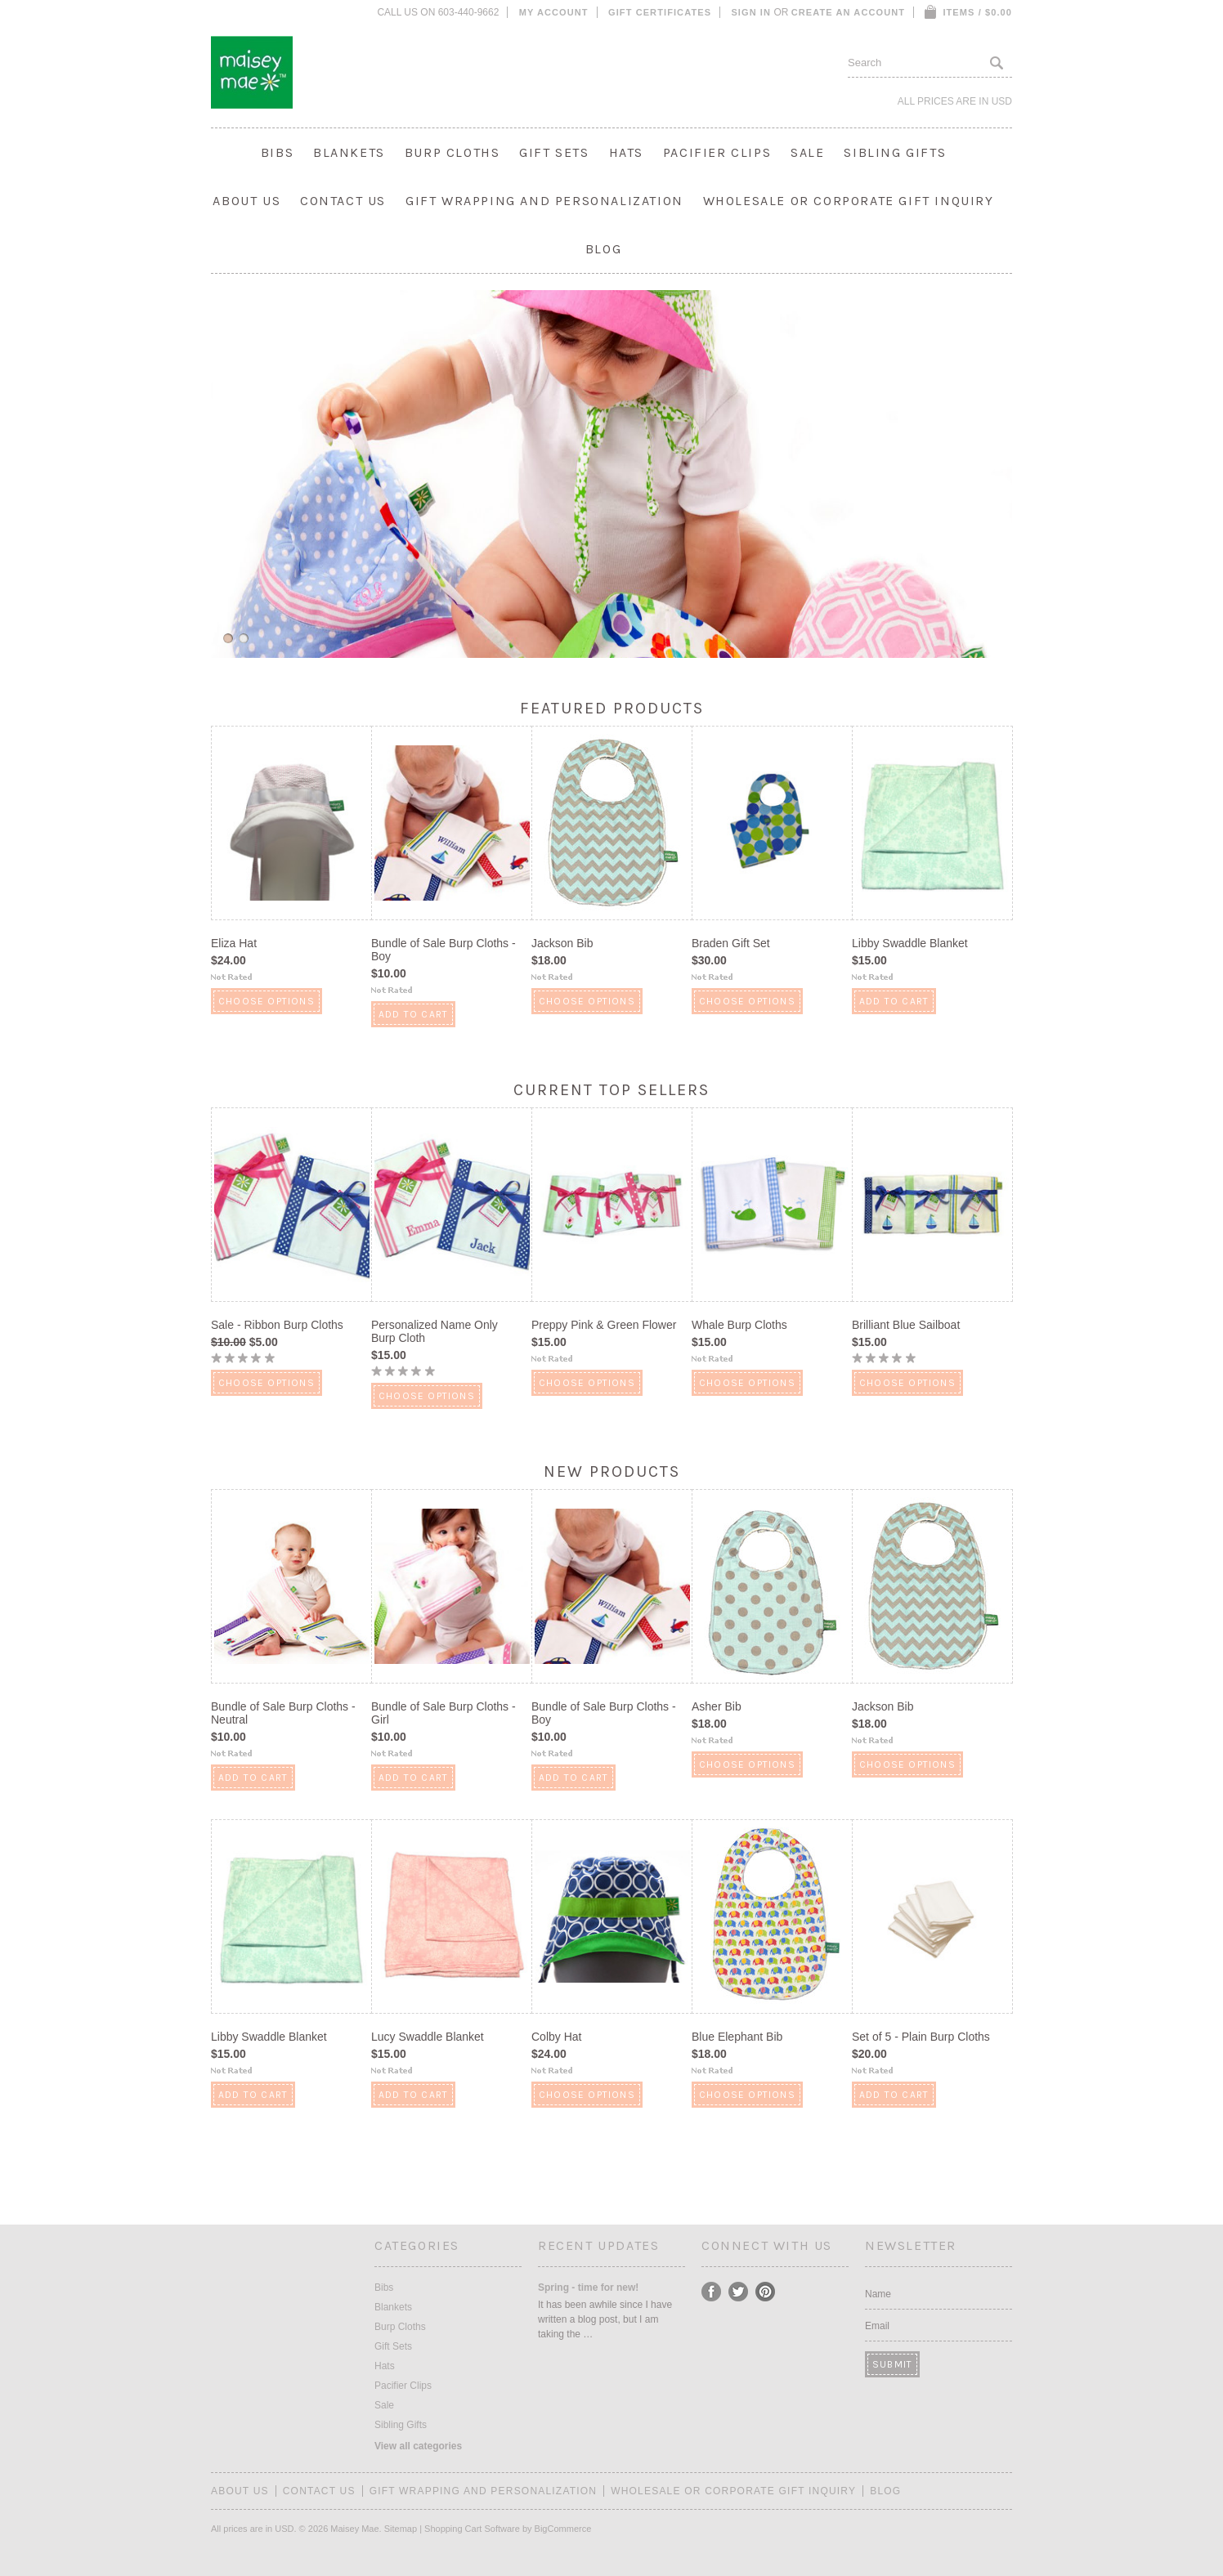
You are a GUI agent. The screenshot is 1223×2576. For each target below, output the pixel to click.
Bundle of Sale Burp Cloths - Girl (443, 1713)
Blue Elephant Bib (737, 2036)
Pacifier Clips (717, 152)
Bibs (277, 152)
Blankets (349, 152)
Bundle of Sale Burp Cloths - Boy (443, 950)
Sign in (751, 12)
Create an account (848, 12)
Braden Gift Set (731, 943)
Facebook (711, 2292)
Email (877, 2326)
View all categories (418, 2446)
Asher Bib (716, 1706)
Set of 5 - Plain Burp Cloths (921, 2036)
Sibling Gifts (895, 152)
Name (878, 2294)
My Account (554, 12)
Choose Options (266, 1001)
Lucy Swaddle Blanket (427, 2036)
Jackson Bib (562, 943)
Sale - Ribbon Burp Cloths (277, 1324)
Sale (807, 152)
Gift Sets (554, 152)
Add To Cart (413, 1014)
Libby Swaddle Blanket (910, 943)
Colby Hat (556, 2036)
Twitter (738, 2292)
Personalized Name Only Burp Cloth (434, 1331)
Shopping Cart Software (472, 2529)
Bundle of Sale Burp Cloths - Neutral (283, 1713)
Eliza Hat (234, 943)
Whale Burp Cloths (739, 1324)
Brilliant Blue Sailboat (906, 1324)
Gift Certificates (659, 12)
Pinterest (765, 2292)
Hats (626, 152)
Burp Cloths (452, 152)
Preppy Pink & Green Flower (603, 1324)
